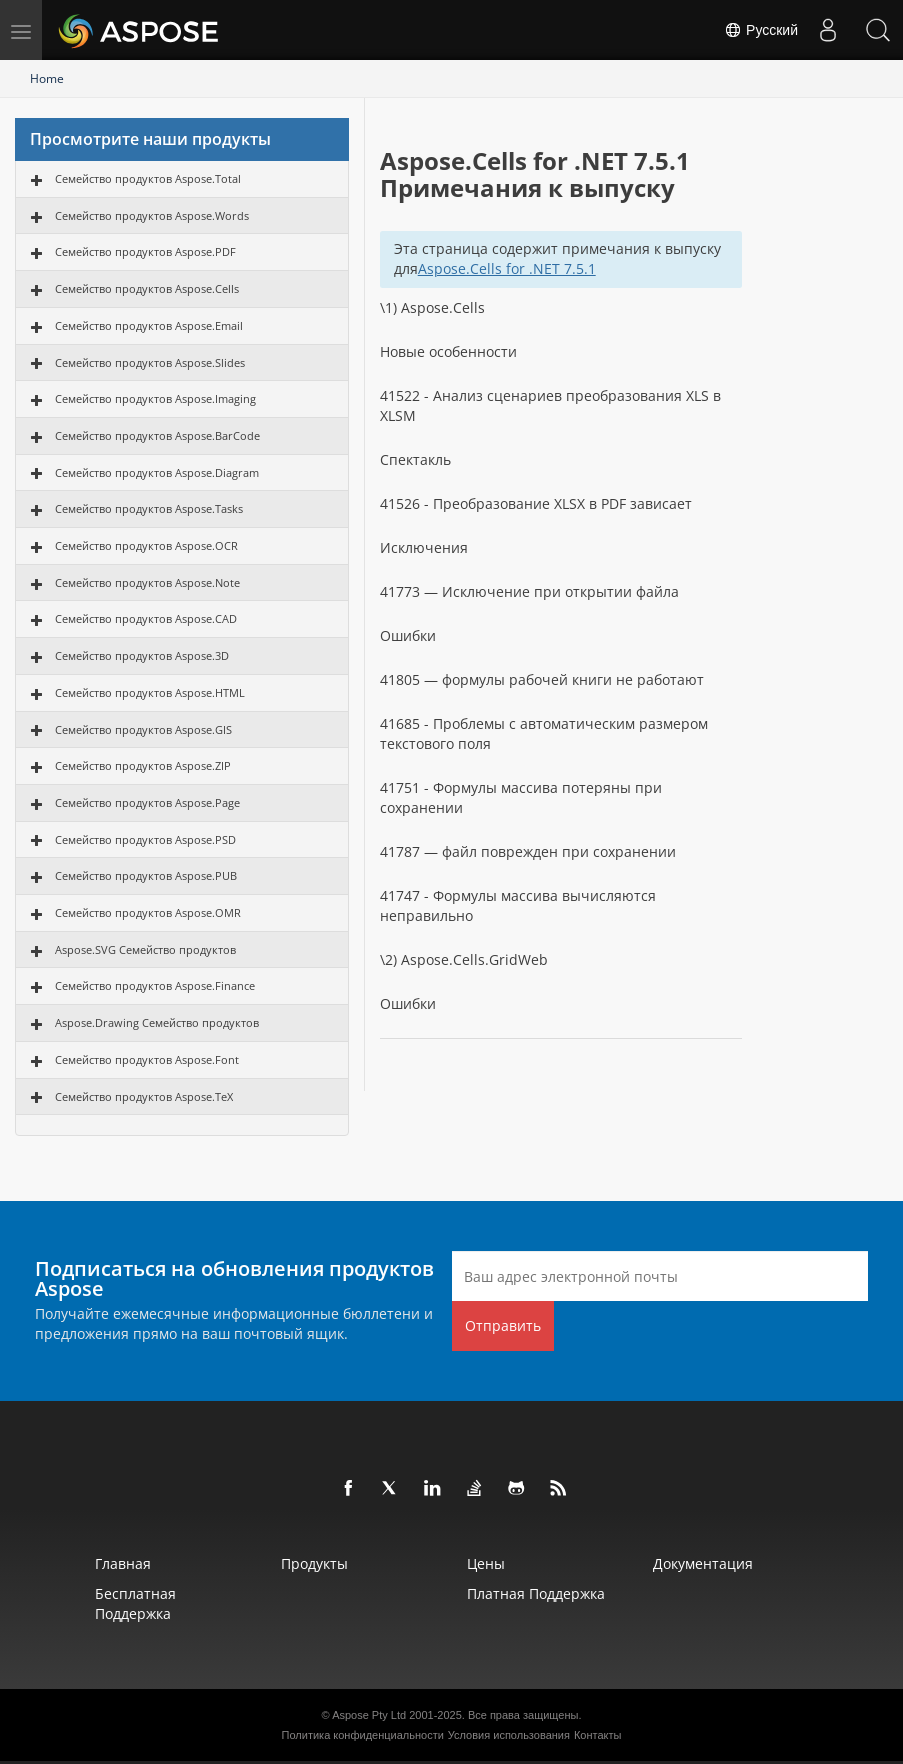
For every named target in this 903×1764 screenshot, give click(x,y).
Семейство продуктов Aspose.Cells (147, 288)
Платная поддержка (536, 1593)
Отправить (503, 1325)
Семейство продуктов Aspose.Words (152, 215)
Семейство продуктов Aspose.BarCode (157, 435)
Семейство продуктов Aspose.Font (147, 1059)
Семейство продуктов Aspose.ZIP (143, 765)
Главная (123, 1563)
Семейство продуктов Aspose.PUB (146, 875)
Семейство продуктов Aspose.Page (147, 802)
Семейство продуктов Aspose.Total (148, 178)
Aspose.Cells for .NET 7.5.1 (507, 268)
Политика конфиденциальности (363, 1735)
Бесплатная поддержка (135, 1603)
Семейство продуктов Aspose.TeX (144, 1096)
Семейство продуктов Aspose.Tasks (149, 508)
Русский (761, 30)
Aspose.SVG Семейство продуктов (145, 949)
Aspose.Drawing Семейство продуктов (157, 1022)
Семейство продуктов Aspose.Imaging (155, 398)
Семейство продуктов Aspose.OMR (148, 912)
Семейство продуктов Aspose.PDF (145, 251)
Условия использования (509, 1735)
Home (47, 78)
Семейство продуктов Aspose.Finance (155, 985)
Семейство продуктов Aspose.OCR (146, 545)
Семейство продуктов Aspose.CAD (146, 618)
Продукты (314, 1563)
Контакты (598, 1735)
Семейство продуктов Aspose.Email (149, 325)
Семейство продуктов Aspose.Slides (150, 362)
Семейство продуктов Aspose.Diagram (157, 472)
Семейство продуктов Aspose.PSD (145, 839)
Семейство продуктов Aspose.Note (147, 582)
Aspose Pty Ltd (369, 1715)
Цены (486, 1563)
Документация (703, 1563)
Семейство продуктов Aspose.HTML (150, 692)
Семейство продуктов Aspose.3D (142, 655)
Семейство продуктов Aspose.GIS (143, 729)
